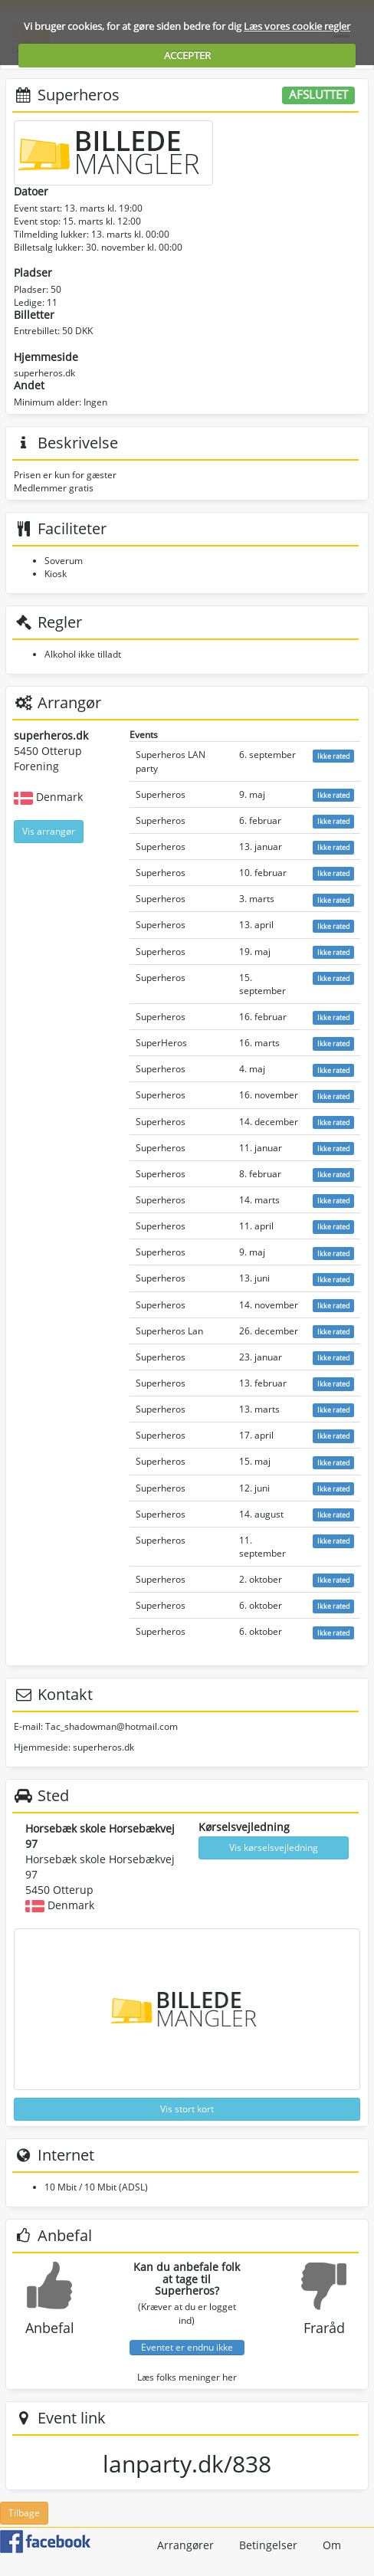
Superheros (160, 794)
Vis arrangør (48, 831)
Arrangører (185, 2545)
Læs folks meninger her (187, 2377)
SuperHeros (161, 1042)
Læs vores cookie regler (297, 26)
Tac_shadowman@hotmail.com (111, 1726)
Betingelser (268, 2545)
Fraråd (324, 2327)
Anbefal (49, 2327)
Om (332, 2545)
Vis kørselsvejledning (273, 1847)
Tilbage (24, 2512)
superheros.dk (44, 372)
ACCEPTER (187, 55)
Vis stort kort (187, 2108)
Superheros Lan (169, 1330)
